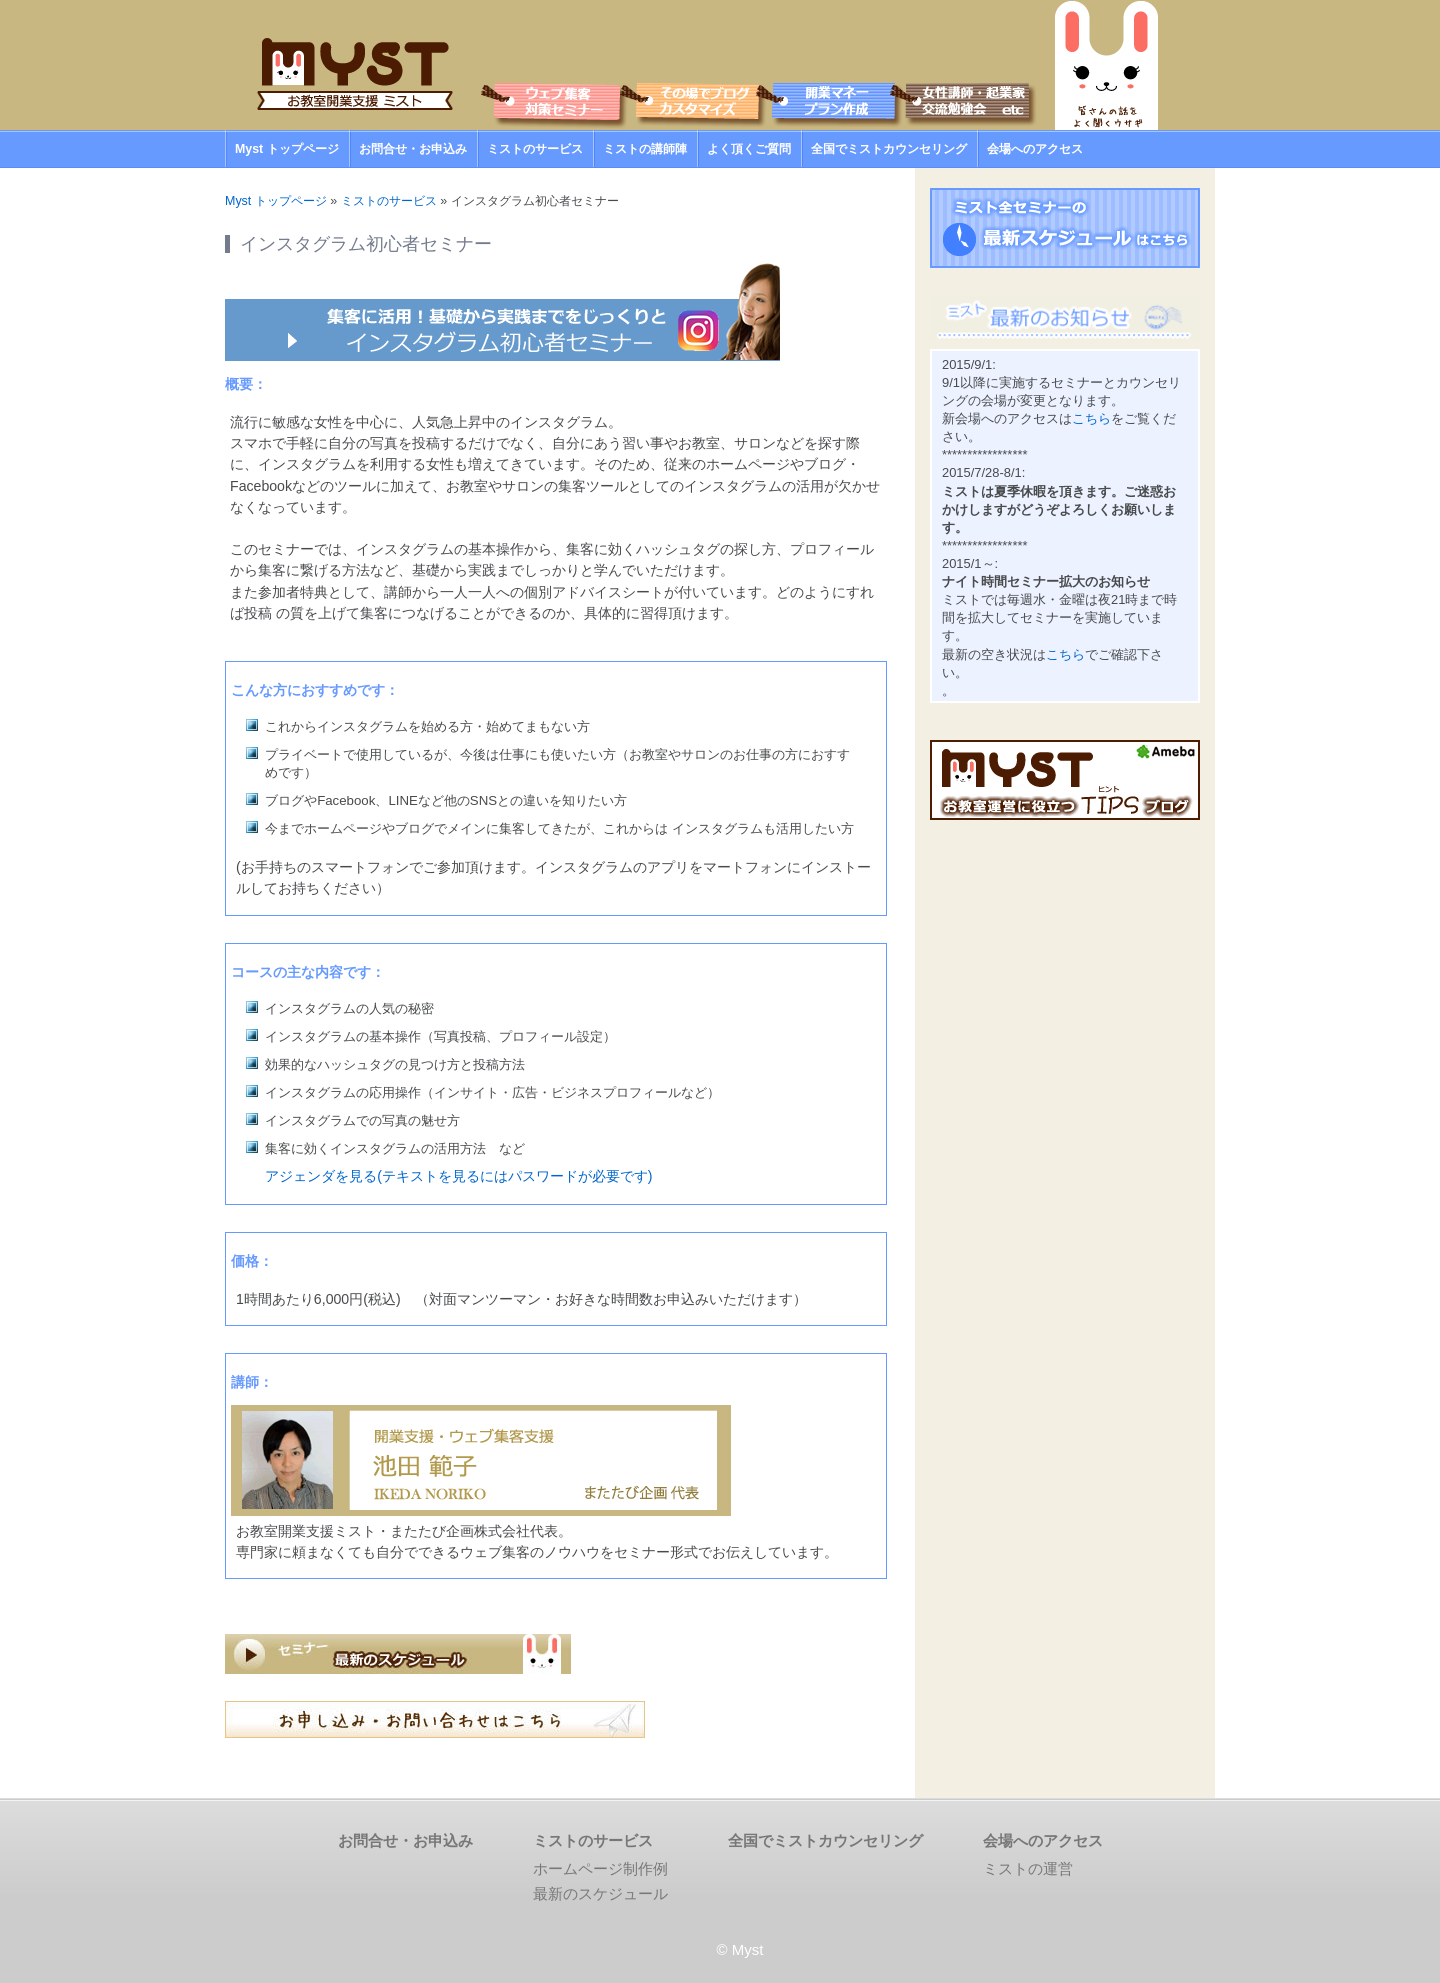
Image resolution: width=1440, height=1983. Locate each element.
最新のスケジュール (600, 1893)
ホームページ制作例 (600, 1868)
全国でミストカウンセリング (889, 149)
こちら (1091, 418)
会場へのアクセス (1035, 149)
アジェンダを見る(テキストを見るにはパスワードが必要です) (458, 1176)
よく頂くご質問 (749, 149)
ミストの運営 (1028, 1868)
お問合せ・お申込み (413, 149)
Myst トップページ (287, 149)
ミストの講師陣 (645, 149)
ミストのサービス (535, 149)
